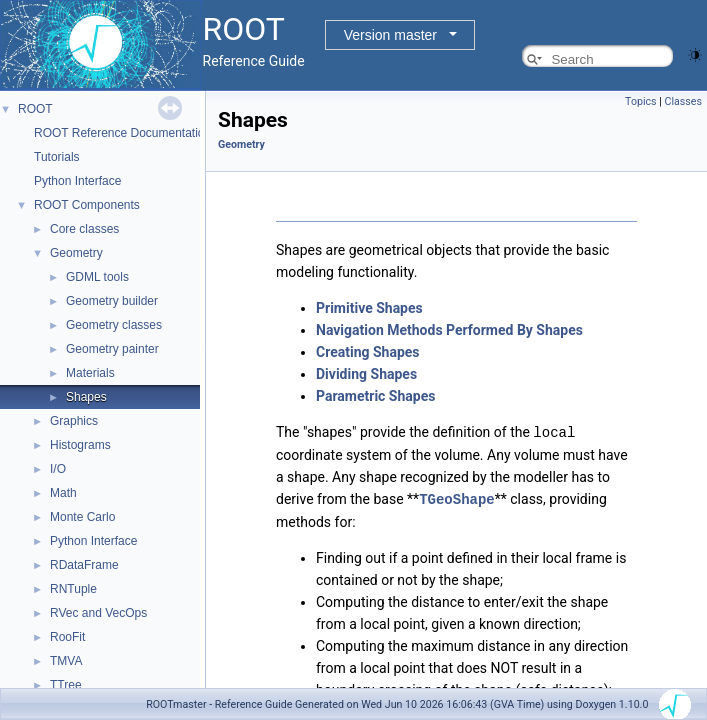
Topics (641, 101)
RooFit (67, 637)
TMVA (66, 661)
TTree (66, 685)
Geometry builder (112, 301)
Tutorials (57, 157)
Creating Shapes (368, 352)
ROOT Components (87, 205)
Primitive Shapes (369, 308)
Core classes (84, 229)
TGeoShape (457, 497)
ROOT (35, 109)
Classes (683, 101)
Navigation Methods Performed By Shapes (449, 330)
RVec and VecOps (98, 613)
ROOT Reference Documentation (122, 133)
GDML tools (97, 277)
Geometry (76, 253)
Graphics (74, 421)
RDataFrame (84, 565)
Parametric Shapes (375, 396)
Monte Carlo (82, 517)
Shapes (86, 397)
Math (63, 493)
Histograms (80, 445)
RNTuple (73, 589)
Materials (90, 373)
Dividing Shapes (366, 374)
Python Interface (77, 181)
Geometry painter (112, 349)
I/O (58, 469)
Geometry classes (114, 325)
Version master (390, 35)
